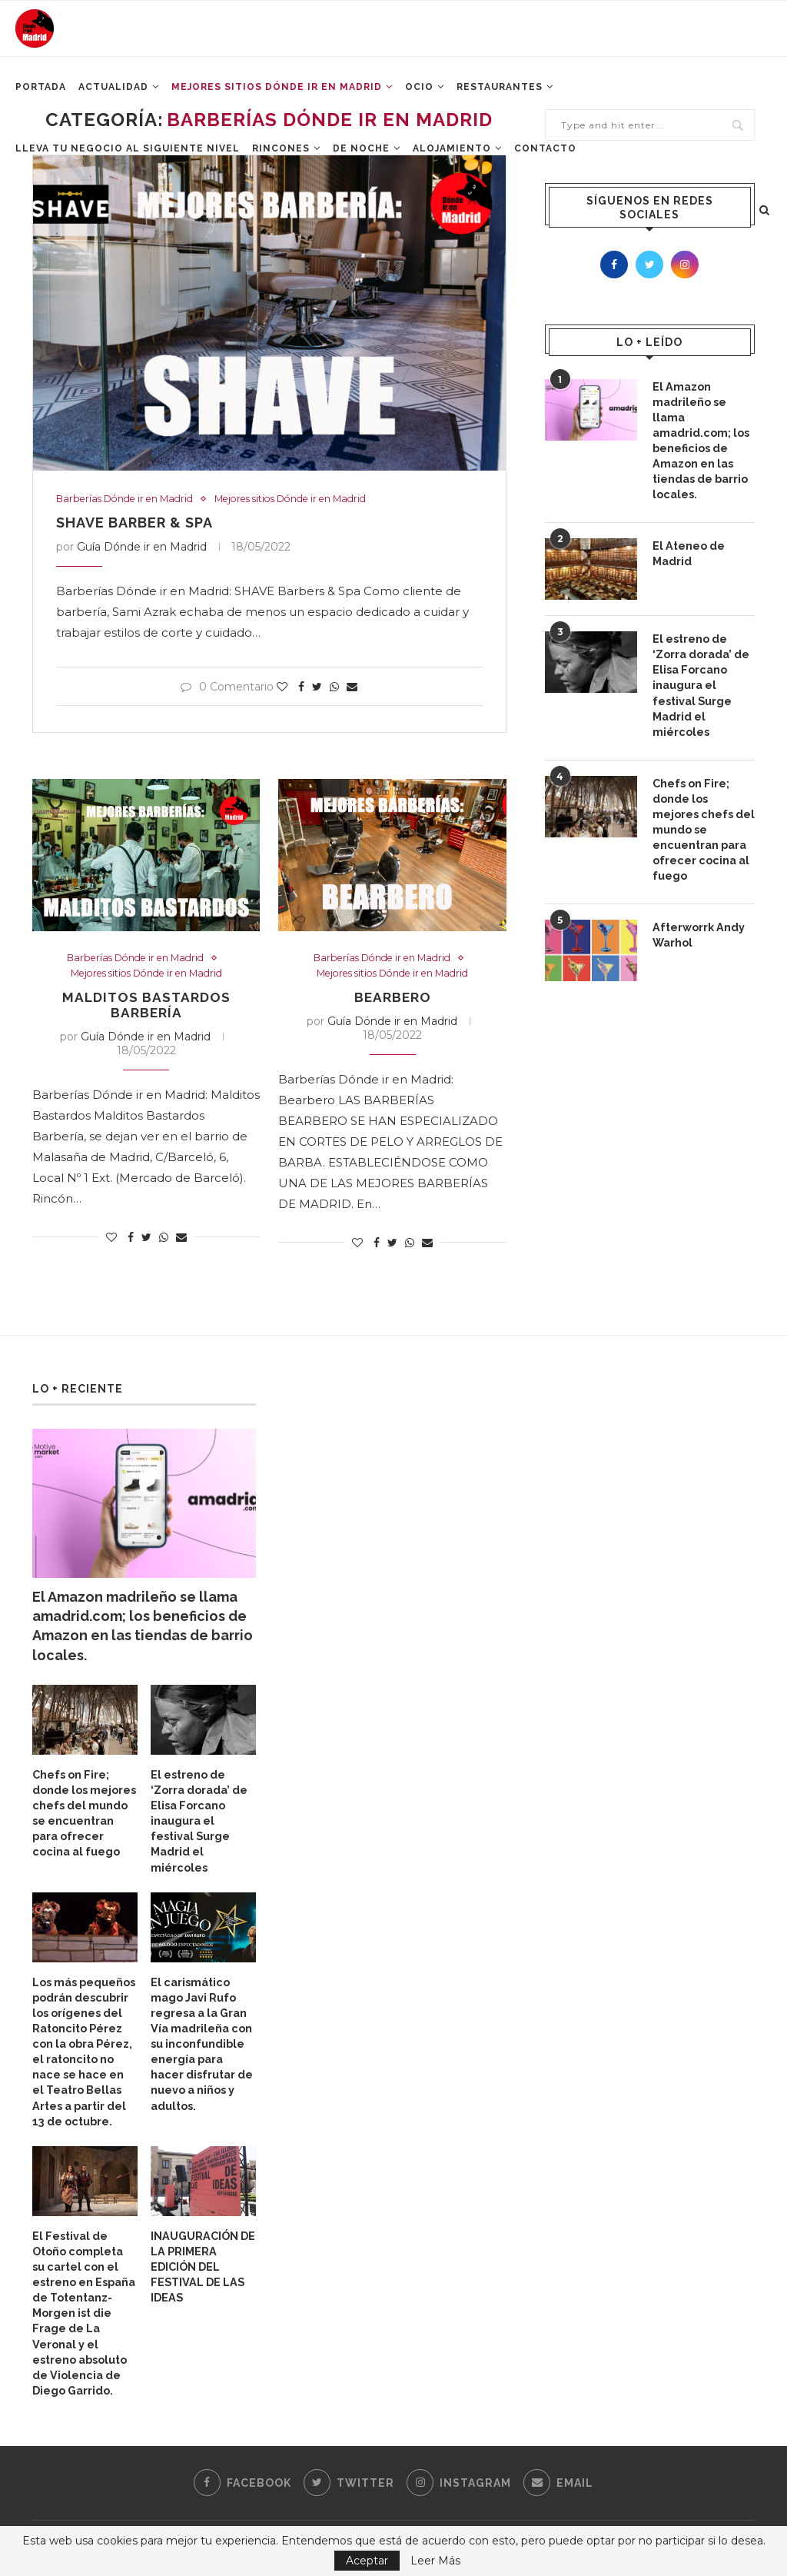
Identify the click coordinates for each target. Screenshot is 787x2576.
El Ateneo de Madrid (688, 550)
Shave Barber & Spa (134, 523)
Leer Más (435, 2560)
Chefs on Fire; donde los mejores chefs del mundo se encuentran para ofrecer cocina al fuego (703, 822)
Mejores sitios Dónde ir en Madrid (308, 499)
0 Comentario (227, 687)
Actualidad (113, 93)
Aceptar (367, 2561)
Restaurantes (500, 93)
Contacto (545, 154)
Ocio (419, 93)
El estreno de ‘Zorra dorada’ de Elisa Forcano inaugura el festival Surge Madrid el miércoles (701, 680)
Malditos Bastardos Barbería (146, 1007)
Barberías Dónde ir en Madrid (130, 499)
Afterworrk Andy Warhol (698, 926)
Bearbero (393, 999)
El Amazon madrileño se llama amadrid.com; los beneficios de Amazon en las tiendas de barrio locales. (701, 439)
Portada (40, 93)
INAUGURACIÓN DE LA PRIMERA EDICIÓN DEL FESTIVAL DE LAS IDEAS (202, 2261)
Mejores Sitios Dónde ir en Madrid (276, 93)
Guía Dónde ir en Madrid (142, 547)
